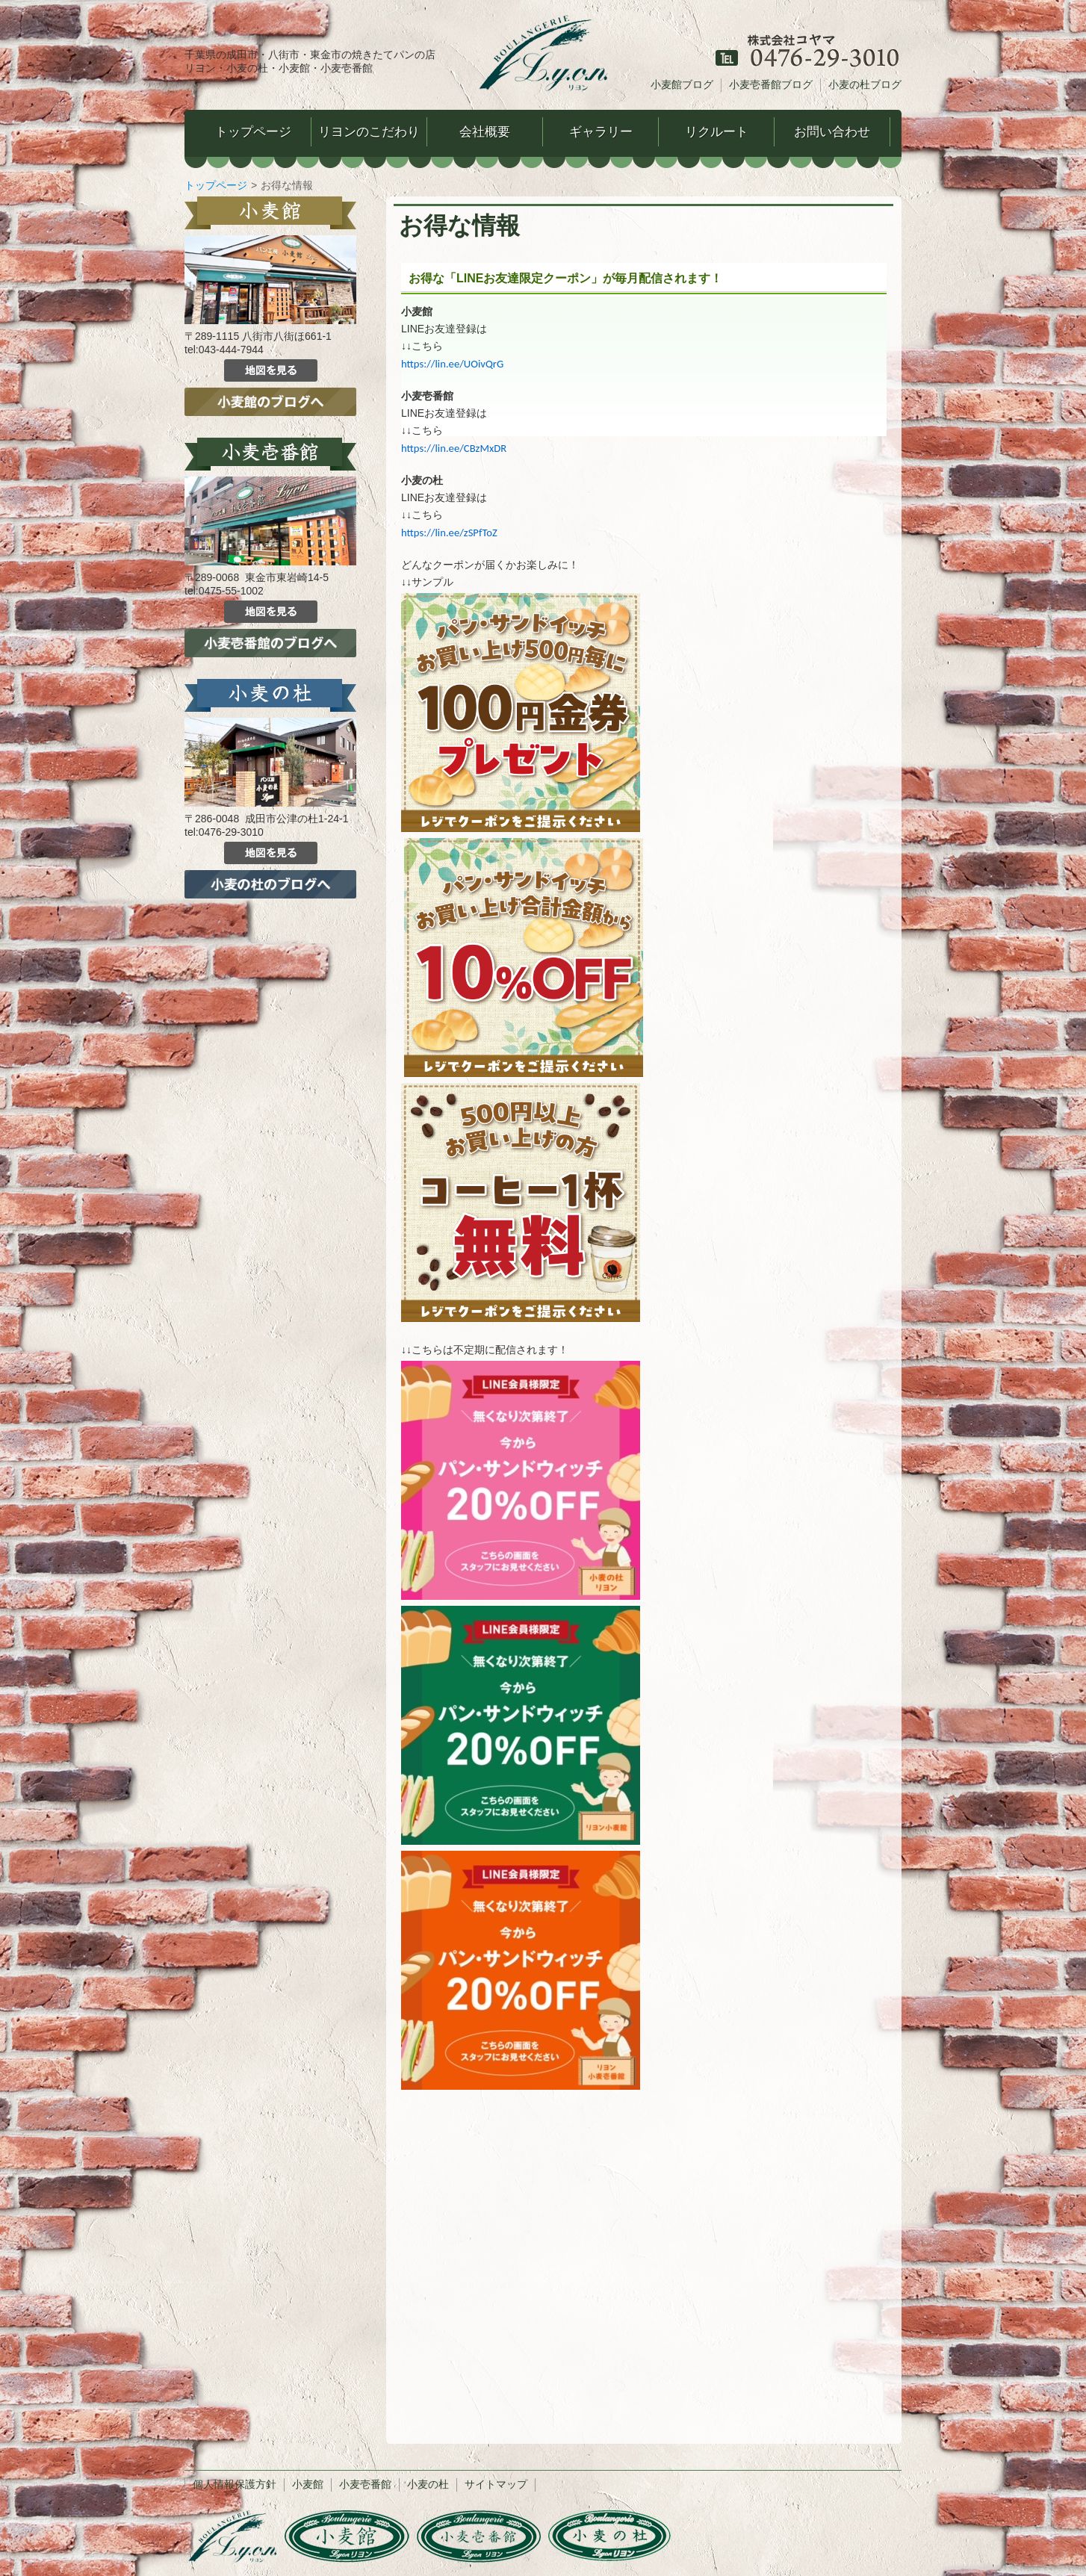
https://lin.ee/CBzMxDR (453, 448)
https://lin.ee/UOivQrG (452, 363)
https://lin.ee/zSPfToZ (449, 532)
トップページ (215, 185)
